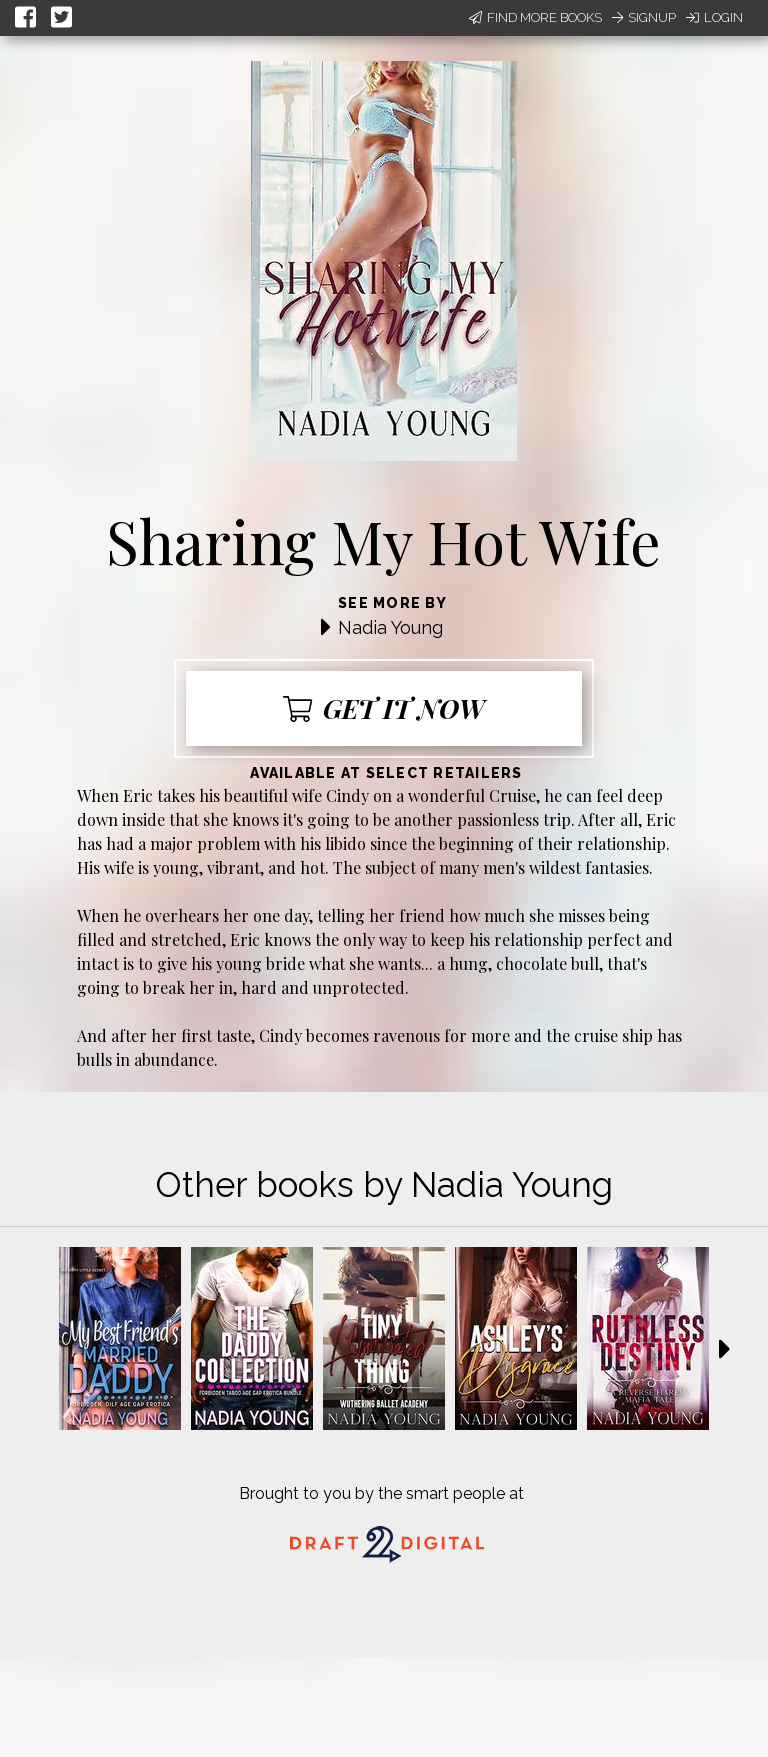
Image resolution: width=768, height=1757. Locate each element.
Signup (644, 17)
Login (714, 17)
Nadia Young (390, 627)
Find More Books (535, 17)
